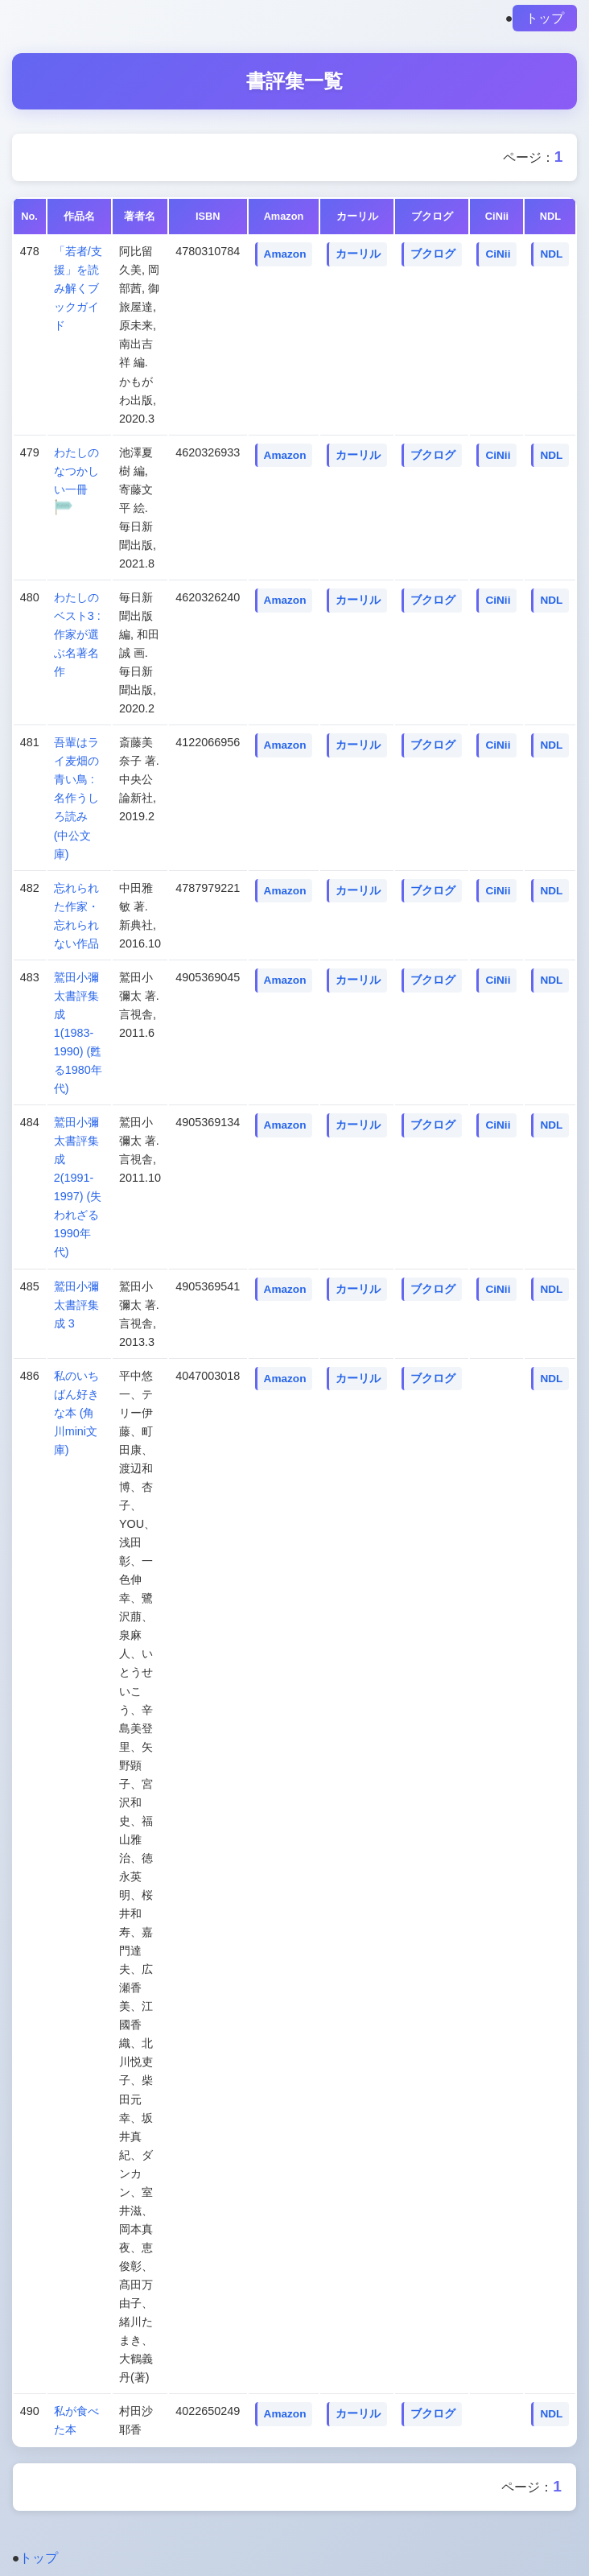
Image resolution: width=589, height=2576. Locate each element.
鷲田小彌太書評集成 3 (76, 1305)
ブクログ (432, 254)
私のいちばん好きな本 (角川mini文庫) (76, 1412)
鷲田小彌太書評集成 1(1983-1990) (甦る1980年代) (78, 1033)
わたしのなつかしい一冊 (76, 471)
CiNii (497, 254)
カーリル (358, 254)
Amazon (285, 254)
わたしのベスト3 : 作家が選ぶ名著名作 (77, 634)
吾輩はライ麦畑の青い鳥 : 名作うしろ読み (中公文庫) (76, 798)
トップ (544, 18)
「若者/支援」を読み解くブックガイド (78, 288)
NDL (551, 254)
